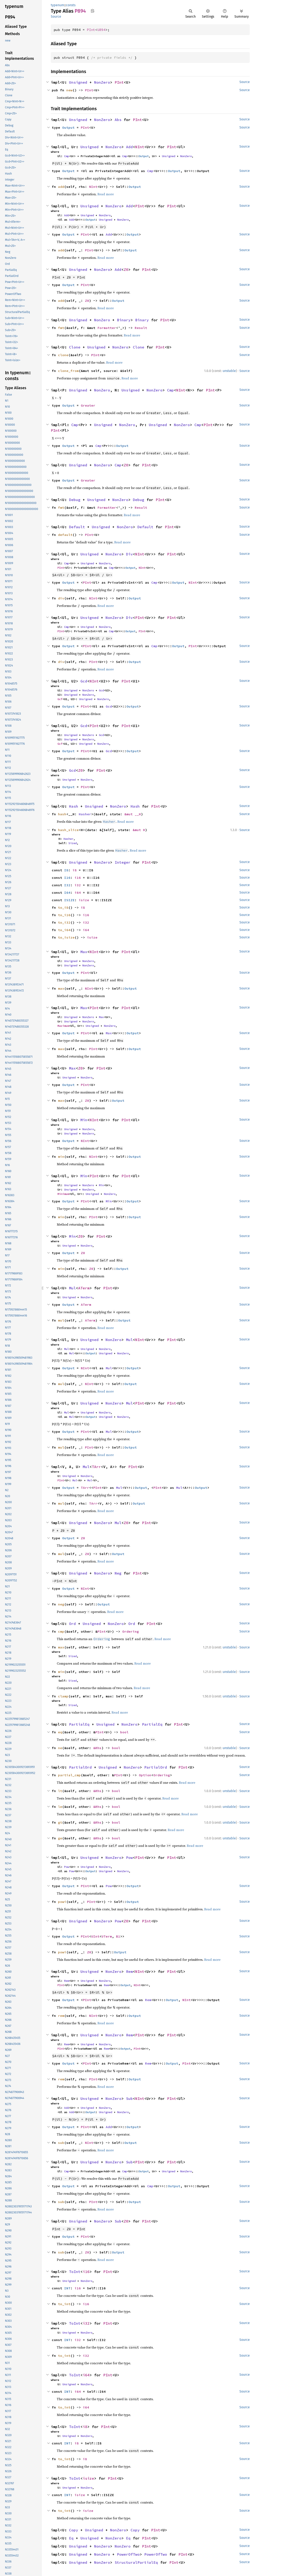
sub (61, 2143)
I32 (67, 885)
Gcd (83, 681)
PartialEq (79, 1724)
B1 (118, 1936)
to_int (64, 2304)
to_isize (66, 937)
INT (67, 2288)
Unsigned (78, 82)
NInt (139, 146)
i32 (78, 885)
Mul (72, 1288)
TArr (96, 1466)
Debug (74, 499)
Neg (118, 1573)
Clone (74, 347)
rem (61, 2016)
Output (68, 127)
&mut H (139, 830)
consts (70, 5)
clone (63, 355)
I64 (67, 892)
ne (60, 1748)
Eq (71, 2538)
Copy (73, 2530)
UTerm (107, 1936)
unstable (229, 371)
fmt (61, 328)
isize (84, 900)
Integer (123, 862)
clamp (63, 1696)
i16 (78, 877)
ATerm (84, 1288)
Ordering (130, 1631)
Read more (105, 194)
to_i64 (64, 930)
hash (62, 814)
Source (56, 16)
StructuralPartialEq (136, 2562)
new (69, 90)
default (65, 535)
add (61, 187)
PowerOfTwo (128, 2554)
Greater (88, 405)
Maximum (63, 1026)
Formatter (106, 328)
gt (60, 1822)
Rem (129, 1971)
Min (83, 1119)
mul (61, 1320)
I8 (66, 870)
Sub (129, 2098)
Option (145, 1775)
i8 (75, 870)
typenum (57, 5)
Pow (129, 1857)
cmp (61, 1631)
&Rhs (97, 1748)
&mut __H (132, 814)
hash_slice (68, 830)
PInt (91, 30)
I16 (67, 877)
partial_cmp (69, 1775)
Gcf (59, 699)
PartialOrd (80, 1767)
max (61, 988)
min (61, 1156)
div (61, 598)
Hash (73, 806)
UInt (95, 1936)
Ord (72, 1623)
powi (62, 1902)
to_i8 (63, 907)
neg (61, 1604)
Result (141, 328)
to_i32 (64, 922)
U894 (101, 30)
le (60, 1807)
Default (77, 526)
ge (60, 1838)
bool (124, 1732)
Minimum (63, 1194)
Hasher (85, 814)
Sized (72, 843)
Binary (124, 320)
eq (60, 1732)
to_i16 (64, 915)
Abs (118, 119)
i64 (78, 892)
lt (60, 1791)
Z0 (126, 269)
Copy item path (92, 10)
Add (129, 146)
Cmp (66, 156)
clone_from (68, 371)
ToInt (74, 2271)
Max (83, 951)
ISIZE (69, 900)
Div (129, 554)
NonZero (102, 82)
